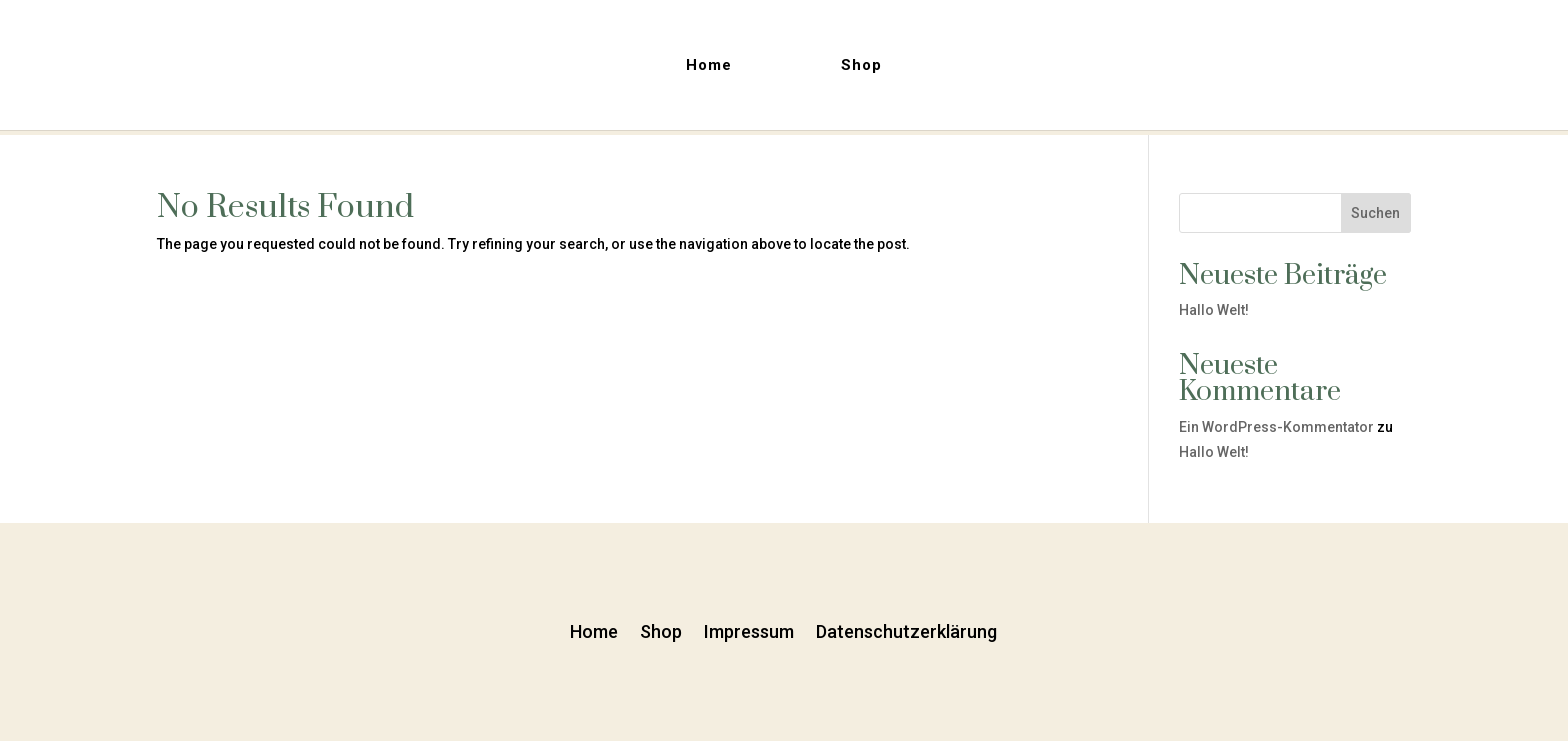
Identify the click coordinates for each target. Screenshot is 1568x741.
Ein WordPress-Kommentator (1276, 427)
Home (709, 66)
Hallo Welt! (1214, 310)
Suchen (1375, 213)
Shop (861, 66)
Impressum (749, 630)
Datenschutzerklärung (906, 630)
